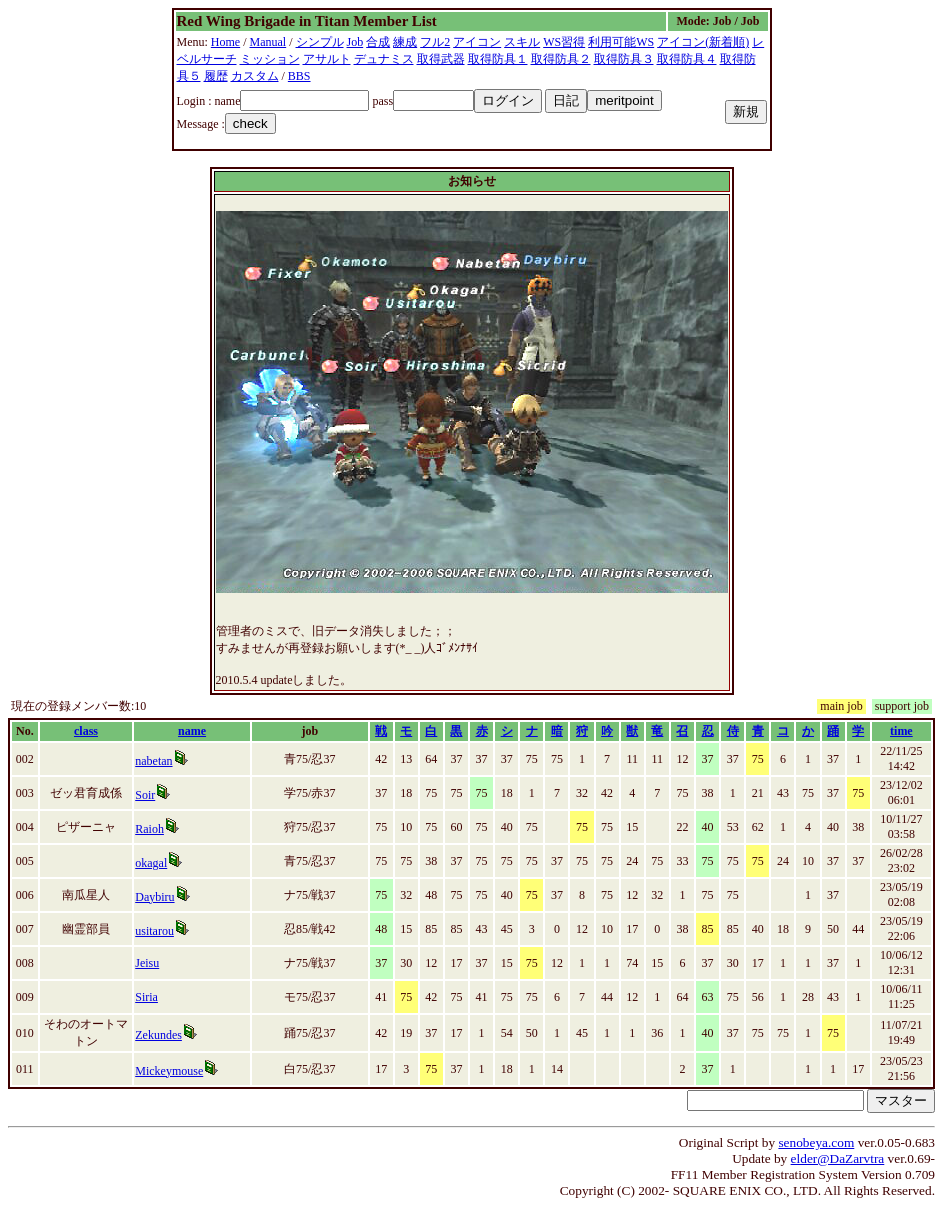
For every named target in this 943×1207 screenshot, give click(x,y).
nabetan (153, 761)
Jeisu (147, 963)
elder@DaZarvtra (838, 1158)
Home (225, 42)
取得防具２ (561, 59)
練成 (405, 42)
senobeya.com (816, 1142)
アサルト (327, 59)
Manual (268, 42)
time (901, 731)
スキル (522, 42)
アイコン (477, 42)
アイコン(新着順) (703, 42)
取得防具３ (624, 59)
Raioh (149, 829)
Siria (146, 997)
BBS (299, 76)
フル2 (435, 42)
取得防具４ (687, 59)
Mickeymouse (169, 1071)
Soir (145, 795)
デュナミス (384, 59)
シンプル (320, 42)
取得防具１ (498, 59)
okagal (151, 863)
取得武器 (441, 59)
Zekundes (158, 1035)
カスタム (255, 76)
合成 (378, 42)
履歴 (216, 76)
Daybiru (154, 897)
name (192, 731)
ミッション (270, 59)
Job (355, 42)
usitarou (154, 931)
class (86, 731)
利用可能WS (621, 42)
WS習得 (564, 42)
